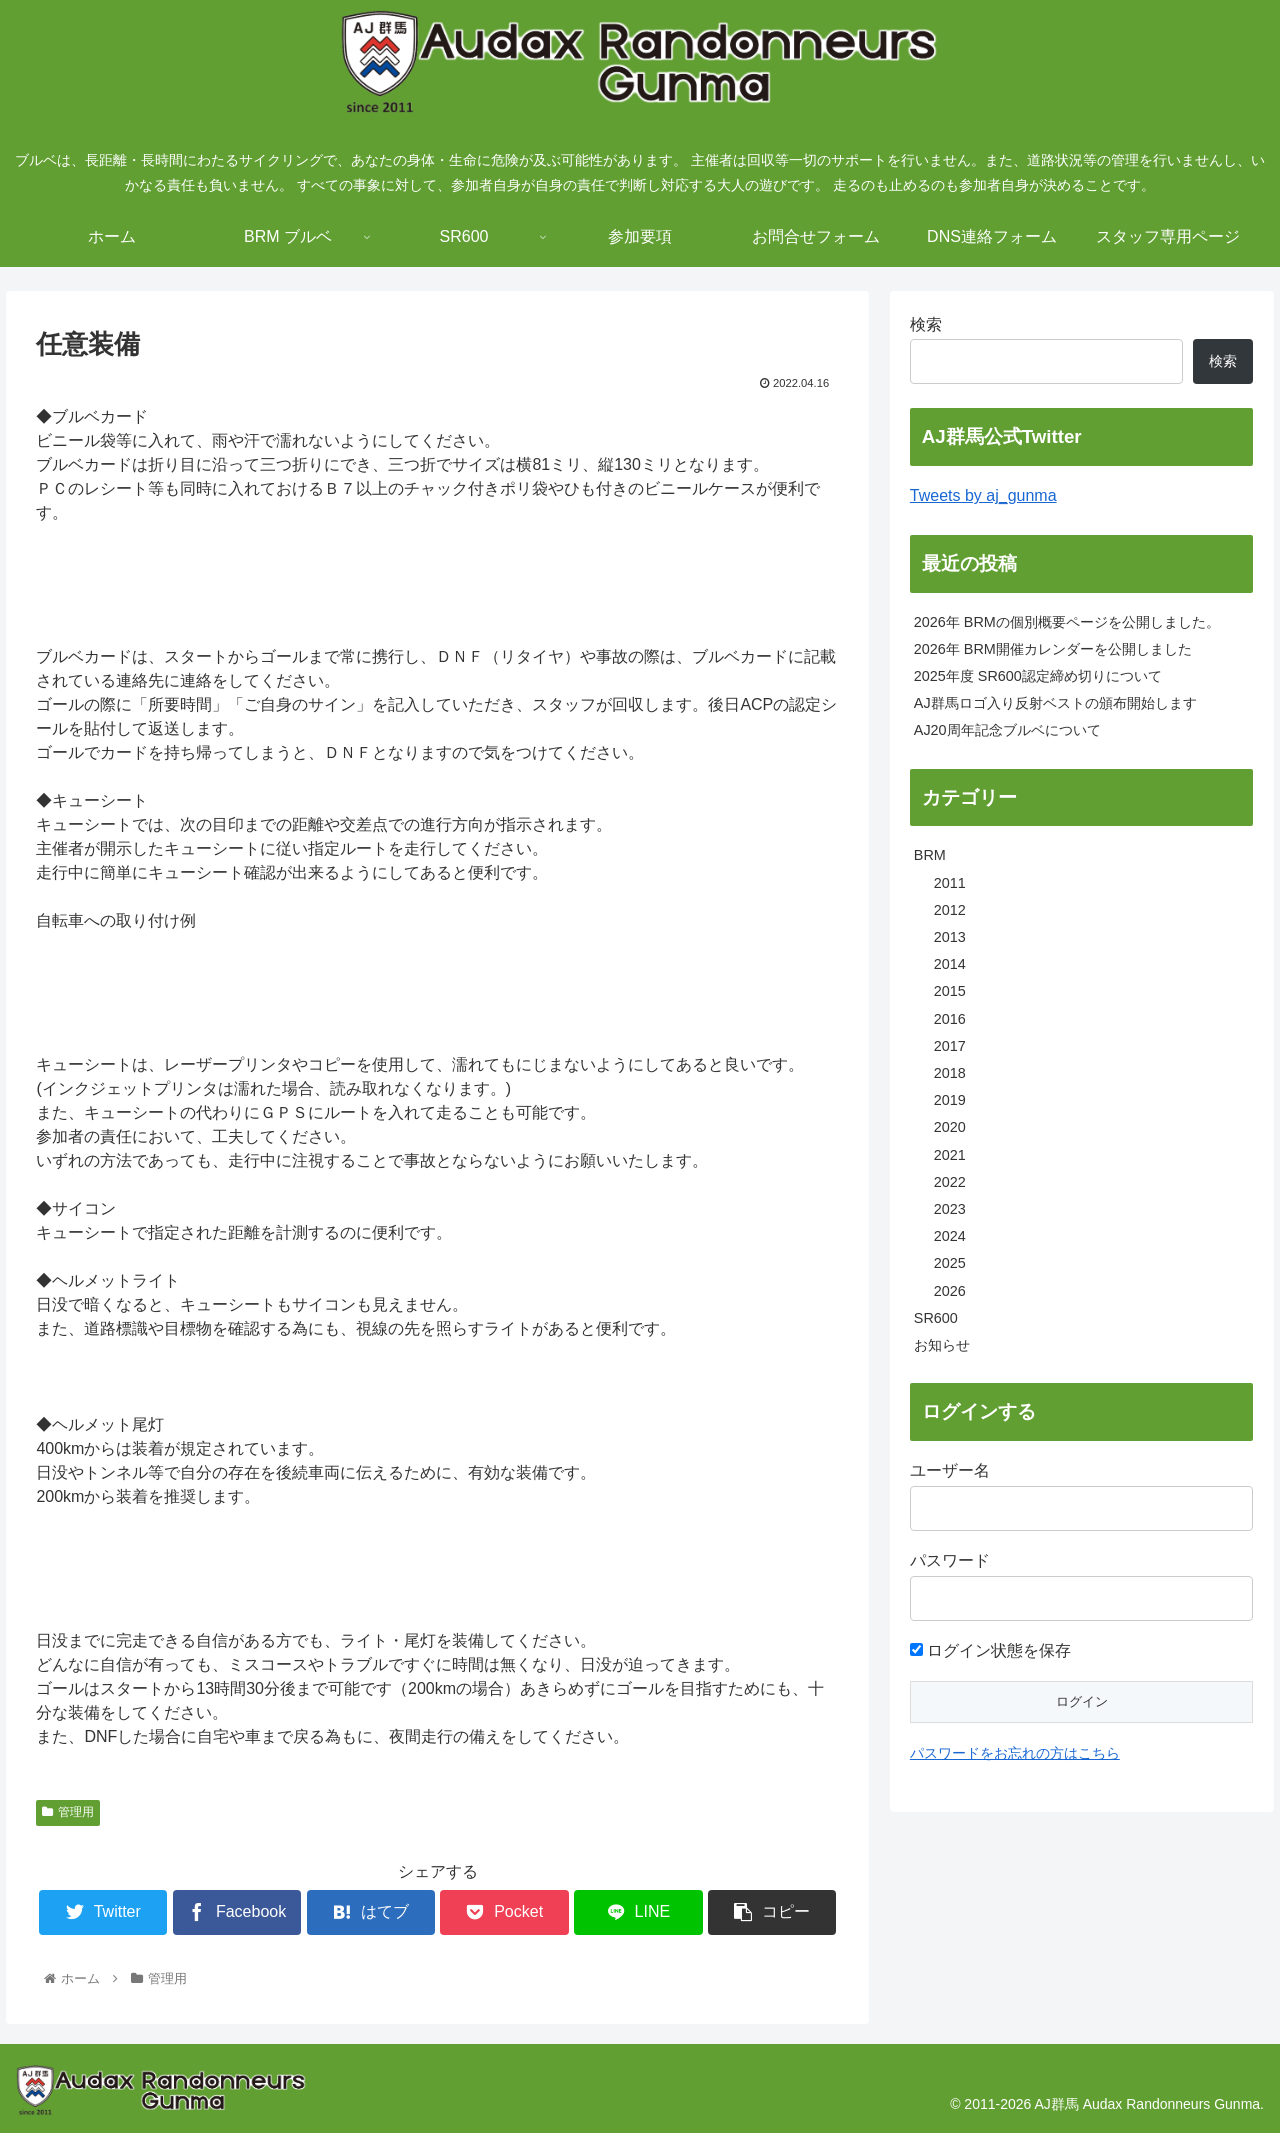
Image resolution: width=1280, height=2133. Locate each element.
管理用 (68, 1812)
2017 (950, 1046)
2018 (950, 1073)
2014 (950, 964)
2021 (950, 1155)
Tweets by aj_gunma (983, 495)
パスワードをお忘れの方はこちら (1015, 1753)
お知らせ (942, 1345)
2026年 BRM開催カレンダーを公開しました (1053, 649)
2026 (950, 1291)
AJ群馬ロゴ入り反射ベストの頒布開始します (1055, 703)
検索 (926, 324)
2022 (950, 1182)
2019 (950, 1100)
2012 (950, 910)
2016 (950, 1019)
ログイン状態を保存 (990, 1650)
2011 (950, 883)
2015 (950, 991)
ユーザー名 (950, 1470)
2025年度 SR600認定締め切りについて (1038, 676)
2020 (950, 1127)
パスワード (950, 1560)
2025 (950, 1263)
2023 (950, 1209)
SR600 (936, 1318)
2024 (950, 1236)
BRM (930, 855)
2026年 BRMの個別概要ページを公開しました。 (1067, 622)
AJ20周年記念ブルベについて (1007, 730)
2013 (950, 937)
